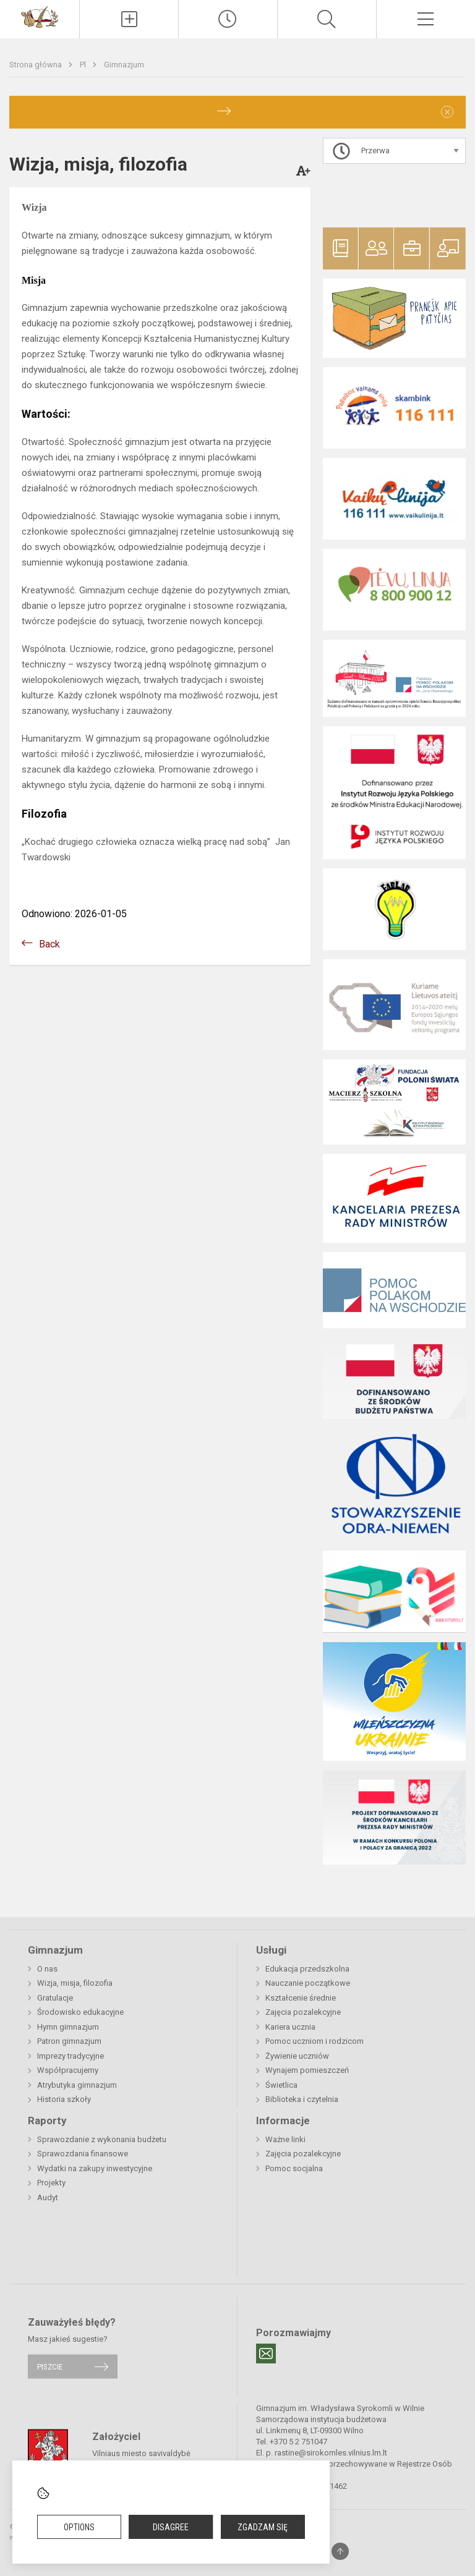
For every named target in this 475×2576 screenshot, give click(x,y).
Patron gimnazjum (69, 2041)
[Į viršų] (340, 2551)
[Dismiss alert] (447, 112)
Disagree (171, 2527)
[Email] (266, 2353)
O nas (47, 1968)
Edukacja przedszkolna (307, 1968)
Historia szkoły (64, 2099)
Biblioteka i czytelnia (301, 2099)
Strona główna (36, 64)
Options (79, 2527)
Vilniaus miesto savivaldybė (141, 2453)
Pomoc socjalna (294, 2168)
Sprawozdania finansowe (82, 2153)
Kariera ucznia (290, 2027)
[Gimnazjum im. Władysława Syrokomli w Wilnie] (39, 16)
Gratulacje (55, 1997)
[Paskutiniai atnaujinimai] (228, 19)
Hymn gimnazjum (68, 2027)
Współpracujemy (67, 2070)
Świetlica (281, 2085)
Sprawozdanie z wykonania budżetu (101, 2139)
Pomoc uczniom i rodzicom (314, 2041)
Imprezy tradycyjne (70, 2056)
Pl (84, 64)
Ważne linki (285, 2139)
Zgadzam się (263, 2527)
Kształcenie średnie (300, 1997)
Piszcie (49, 2366)
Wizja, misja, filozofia (75, 1983)
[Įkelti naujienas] (129, 19)
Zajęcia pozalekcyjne (303, 2012)
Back (49, 944)
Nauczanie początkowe (307, 1983)
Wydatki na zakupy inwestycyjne (94, 2168)
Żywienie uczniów (297, 2056)
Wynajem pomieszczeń (307, 2070)
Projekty (51, 2182)
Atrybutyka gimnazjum (77, 2085)
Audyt (47, 2197)
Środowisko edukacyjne (80, 2012)
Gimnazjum (124, 64)
